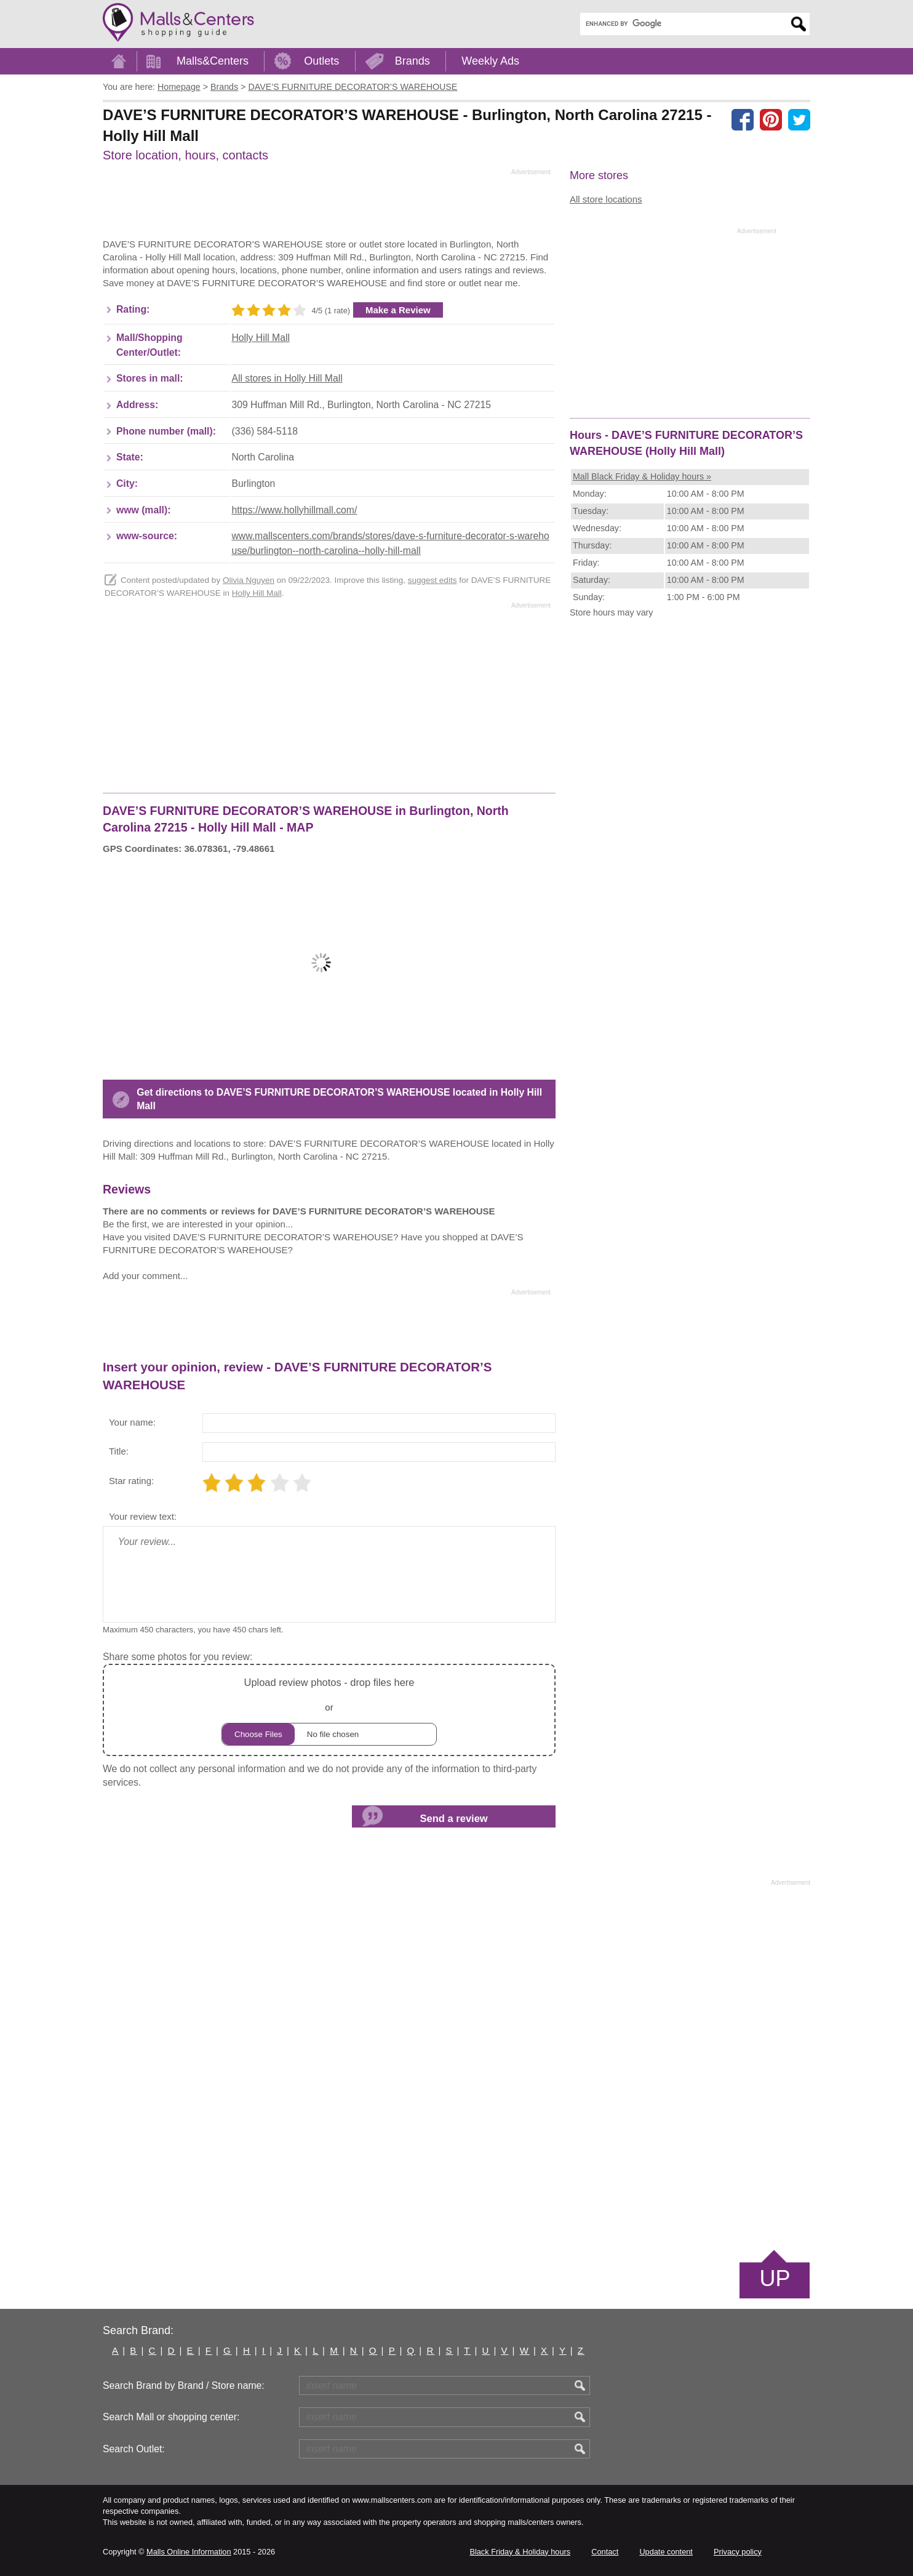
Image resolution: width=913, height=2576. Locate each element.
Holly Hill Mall (260, 337)
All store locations (606, 199)
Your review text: (143, 1516)
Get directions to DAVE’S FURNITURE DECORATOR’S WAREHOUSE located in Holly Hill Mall (339, 1099)
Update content (665, 2551)
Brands (412, 61)
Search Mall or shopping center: (171, 2417)
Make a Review (398, 310)
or (329, 1710)
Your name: (132, 1422)
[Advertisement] (327, 207)
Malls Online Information (188, 2551)
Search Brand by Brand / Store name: (184, 2385)
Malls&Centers (213, 61)
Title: (119, 1451)
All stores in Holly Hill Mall (286, 378)
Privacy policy (738, 2551)
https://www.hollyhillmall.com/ (294, 510)
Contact (604, 2551)
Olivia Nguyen (248, 580)
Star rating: (131, 1480)
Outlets (321, 61)
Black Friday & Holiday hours (519, 2551)
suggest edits (432, 580)
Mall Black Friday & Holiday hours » (642, 476)
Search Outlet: (134, 2449)
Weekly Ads (490, 61)
